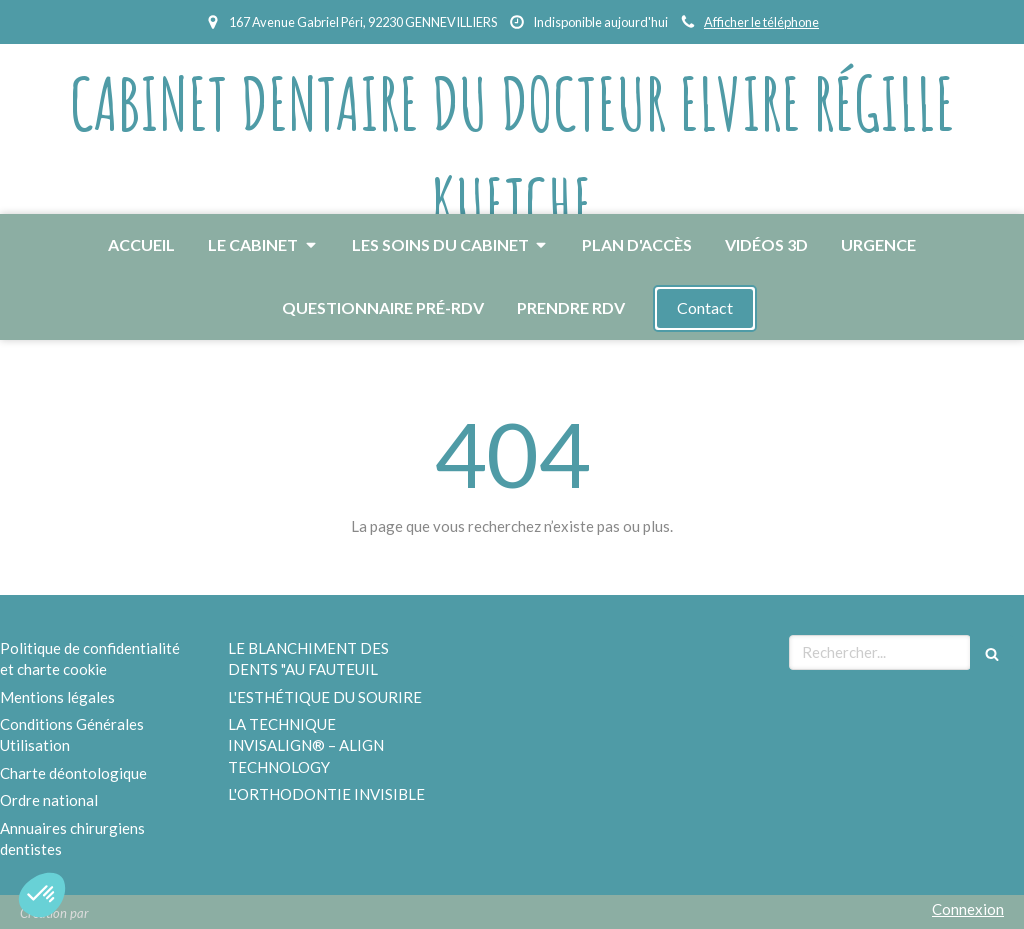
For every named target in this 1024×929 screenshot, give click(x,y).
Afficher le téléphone (761, 22)
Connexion (968, 909)
